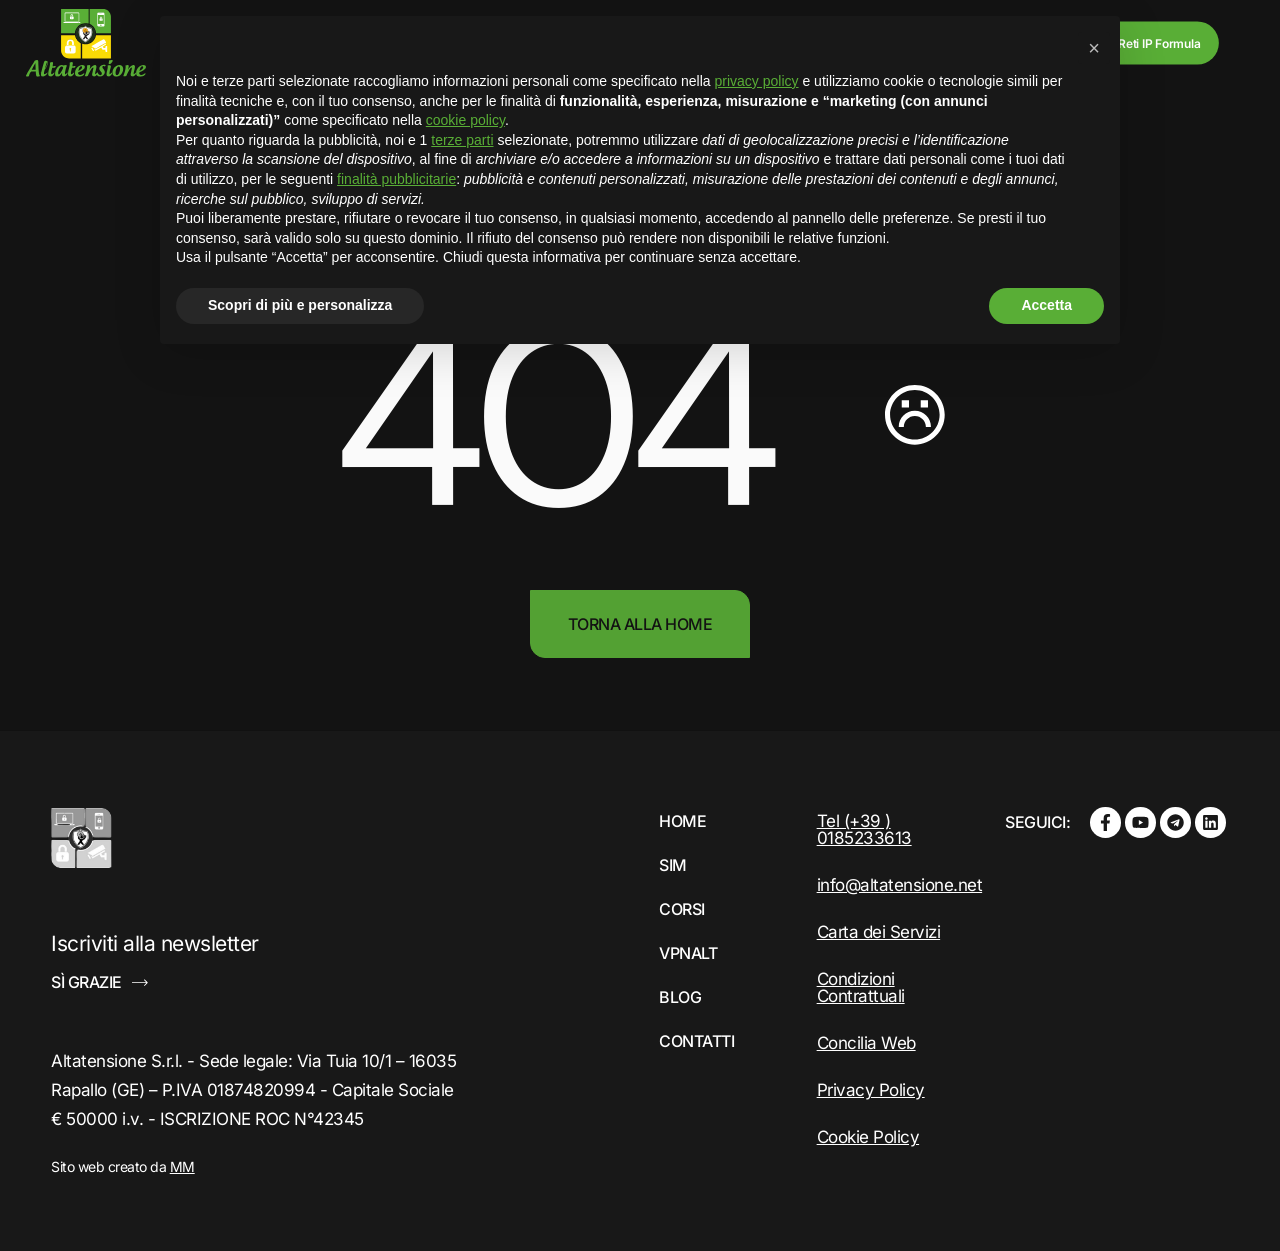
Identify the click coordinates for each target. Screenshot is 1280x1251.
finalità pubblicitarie (396, 179)
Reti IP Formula (1159, 42)
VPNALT (688, 953)
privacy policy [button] (757, 81)
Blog (680, 997)
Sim (673, 865)
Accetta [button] (1046, 305)
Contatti (696, 1041)
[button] (1094, 48)
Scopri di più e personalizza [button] (300, 305)
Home (682, 821)
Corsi (682, 909)
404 (550, 419)
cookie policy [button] (465, 120)
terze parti (462, 140)
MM (182, 1166)
